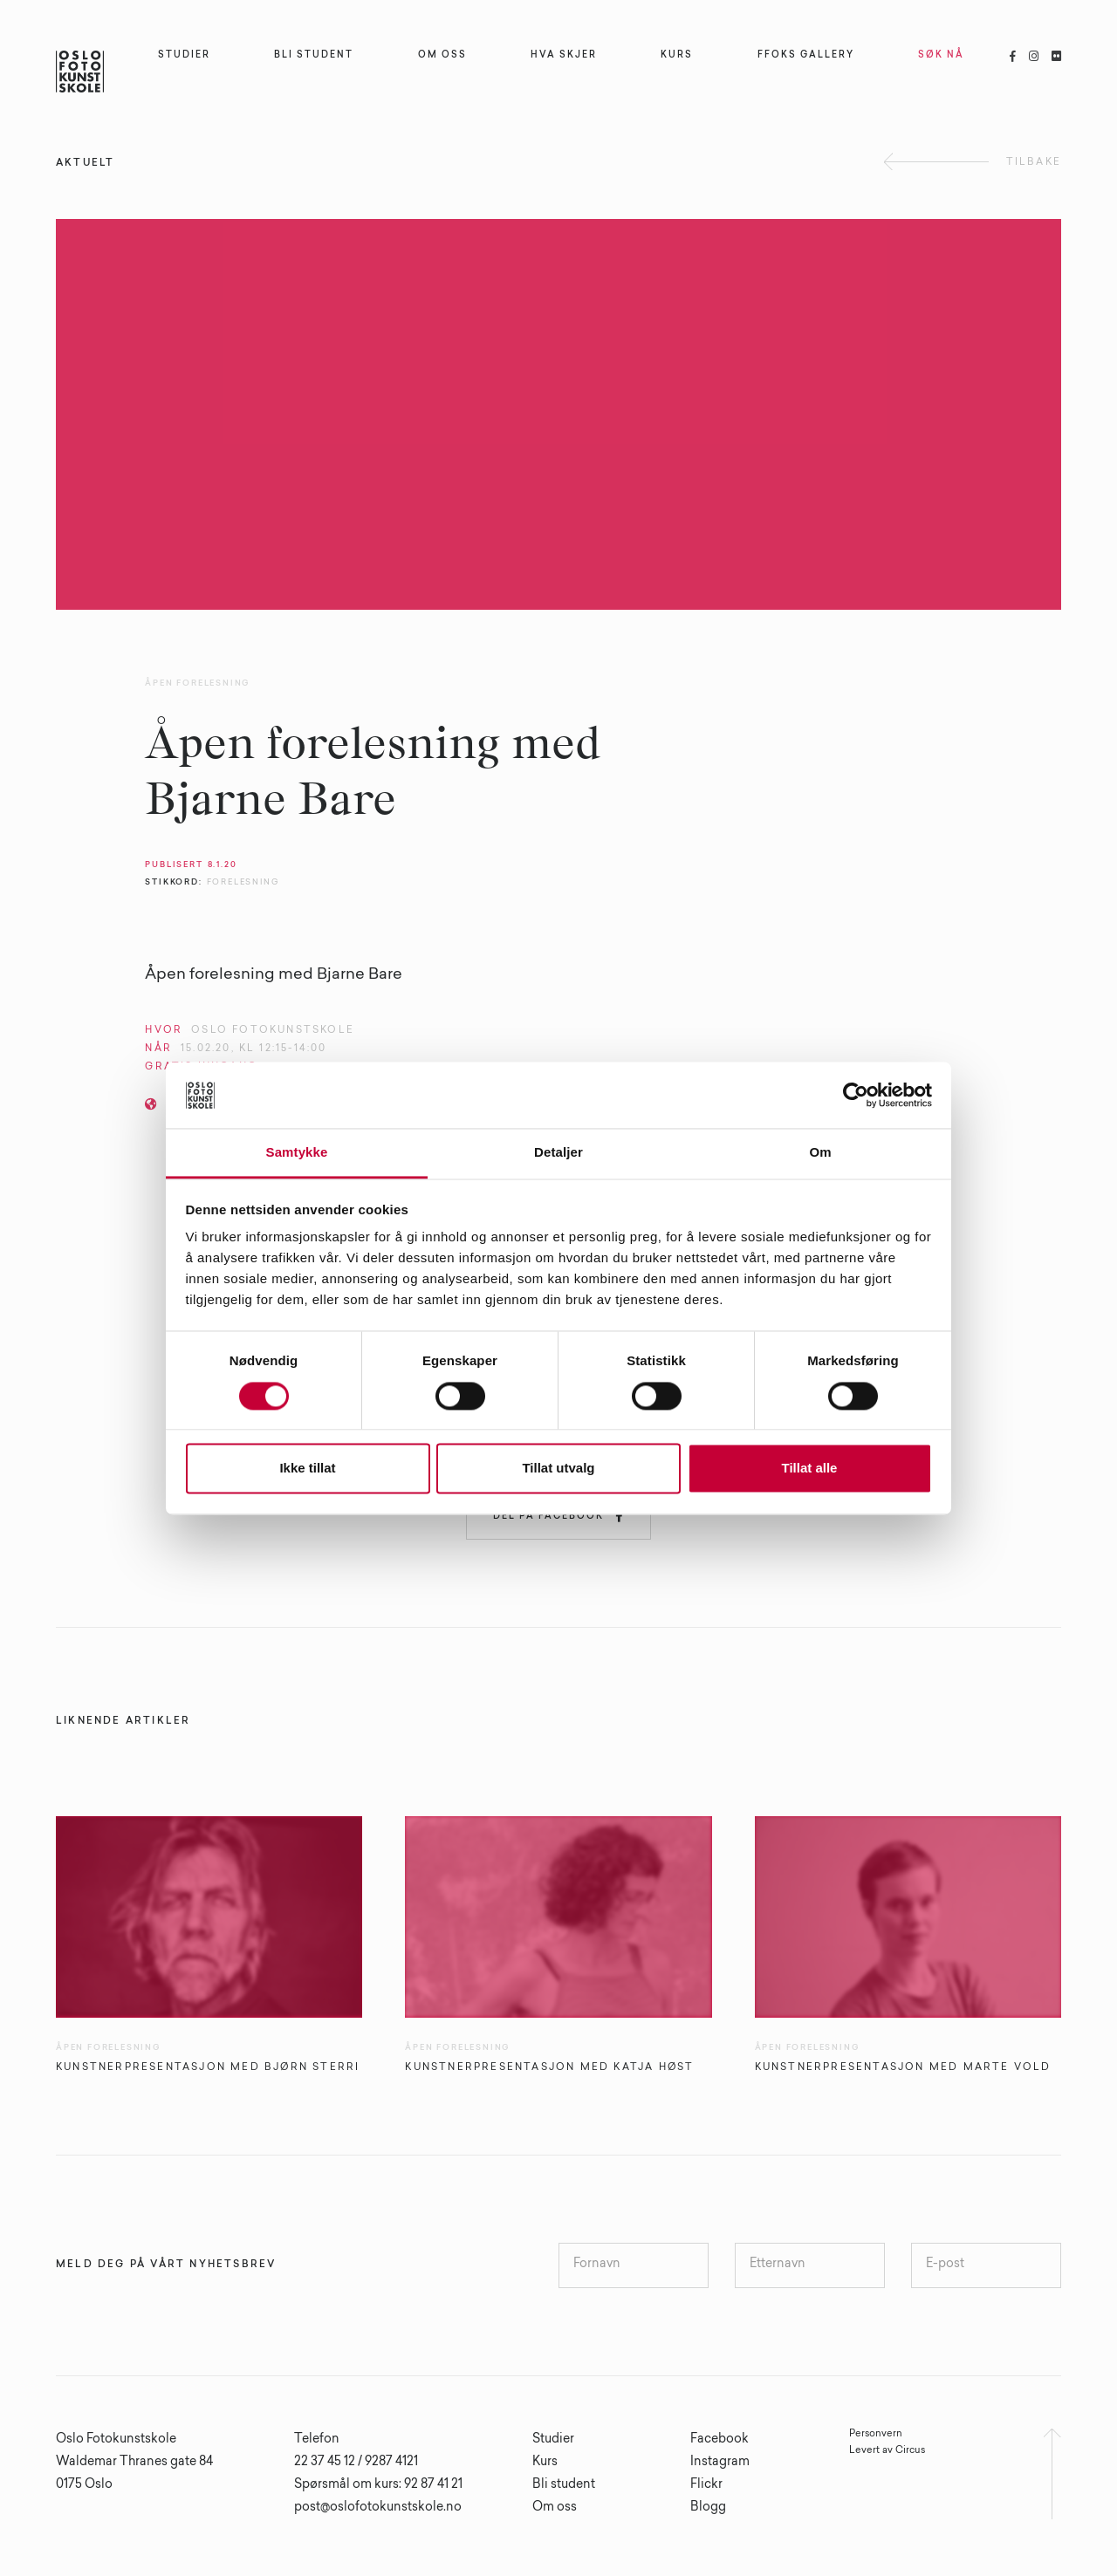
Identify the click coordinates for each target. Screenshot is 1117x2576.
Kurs (545, 2462)
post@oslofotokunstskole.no (378, 2508)
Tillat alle (810, 1468)
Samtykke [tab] (297, 1152)
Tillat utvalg (558, 1468)
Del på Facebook (558, 1516)
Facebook (719, 2440)
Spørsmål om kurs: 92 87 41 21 (378, 2485)
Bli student (563, 2485)
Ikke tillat (307, 1468)
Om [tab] (820, 1152)
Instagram (720, 2462)
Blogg (708, 2508)
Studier (553, 2440)
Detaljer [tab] (558, 1152)
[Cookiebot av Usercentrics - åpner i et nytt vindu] (855, 1095)
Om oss (554, 2508)
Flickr (706, 2485)
